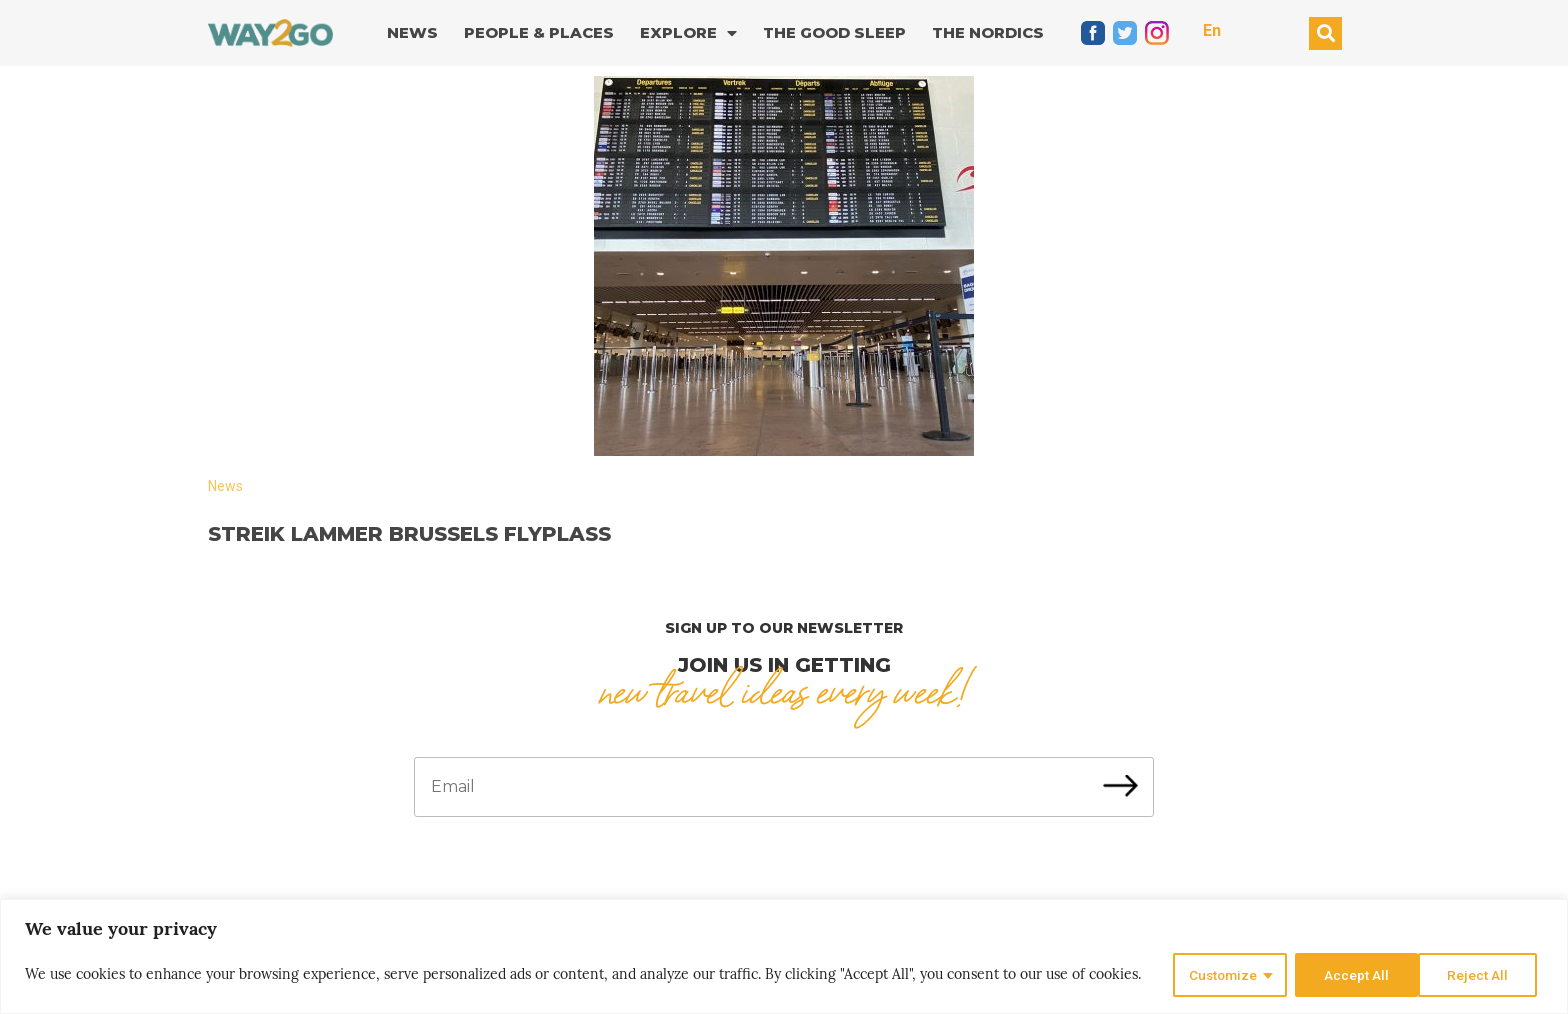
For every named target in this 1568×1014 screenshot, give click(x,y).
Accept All (1481, 975)
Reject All (1352, 975)
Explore (688, 33)
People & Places (539, 32)
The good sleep (834, 32)
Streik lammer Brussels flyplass (409, 534)
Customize (1219, 975)
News (412, 32)
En (1212, 30)
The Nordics (988, 32)
